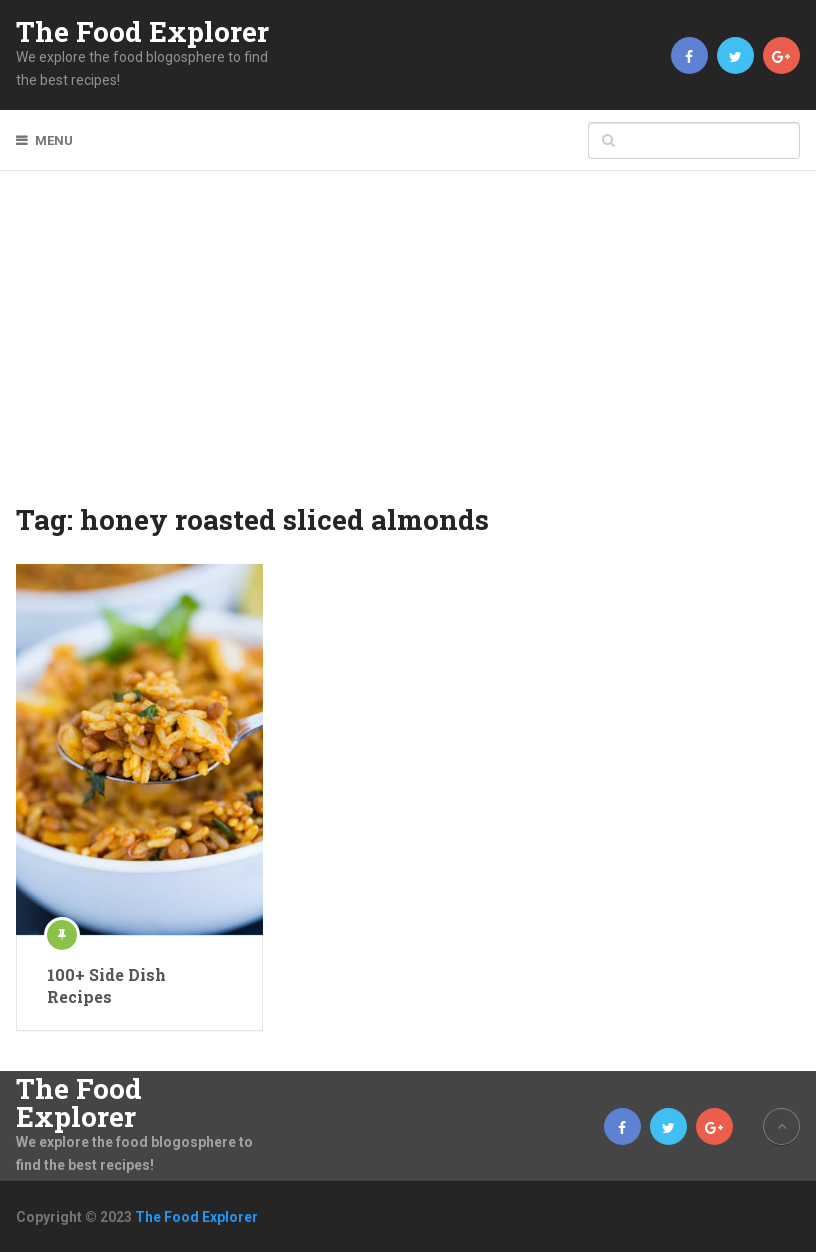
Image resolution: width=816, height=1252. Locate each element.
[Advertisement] (408, 350)
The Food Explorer (142, 32)
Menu (54, 140)
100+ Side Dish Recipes (106, 985)
